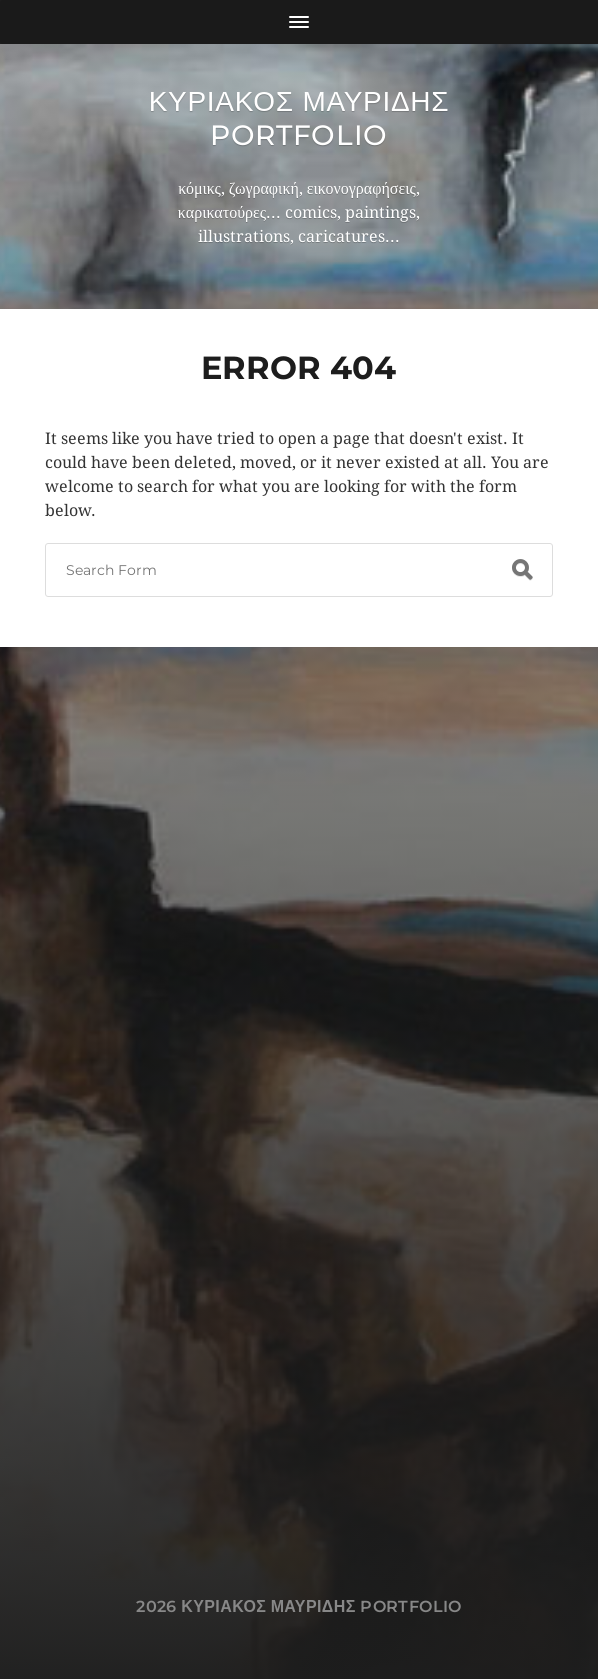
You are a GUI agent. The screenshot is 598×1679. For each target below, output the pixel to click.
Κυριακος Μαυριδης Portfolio (299, 118)
